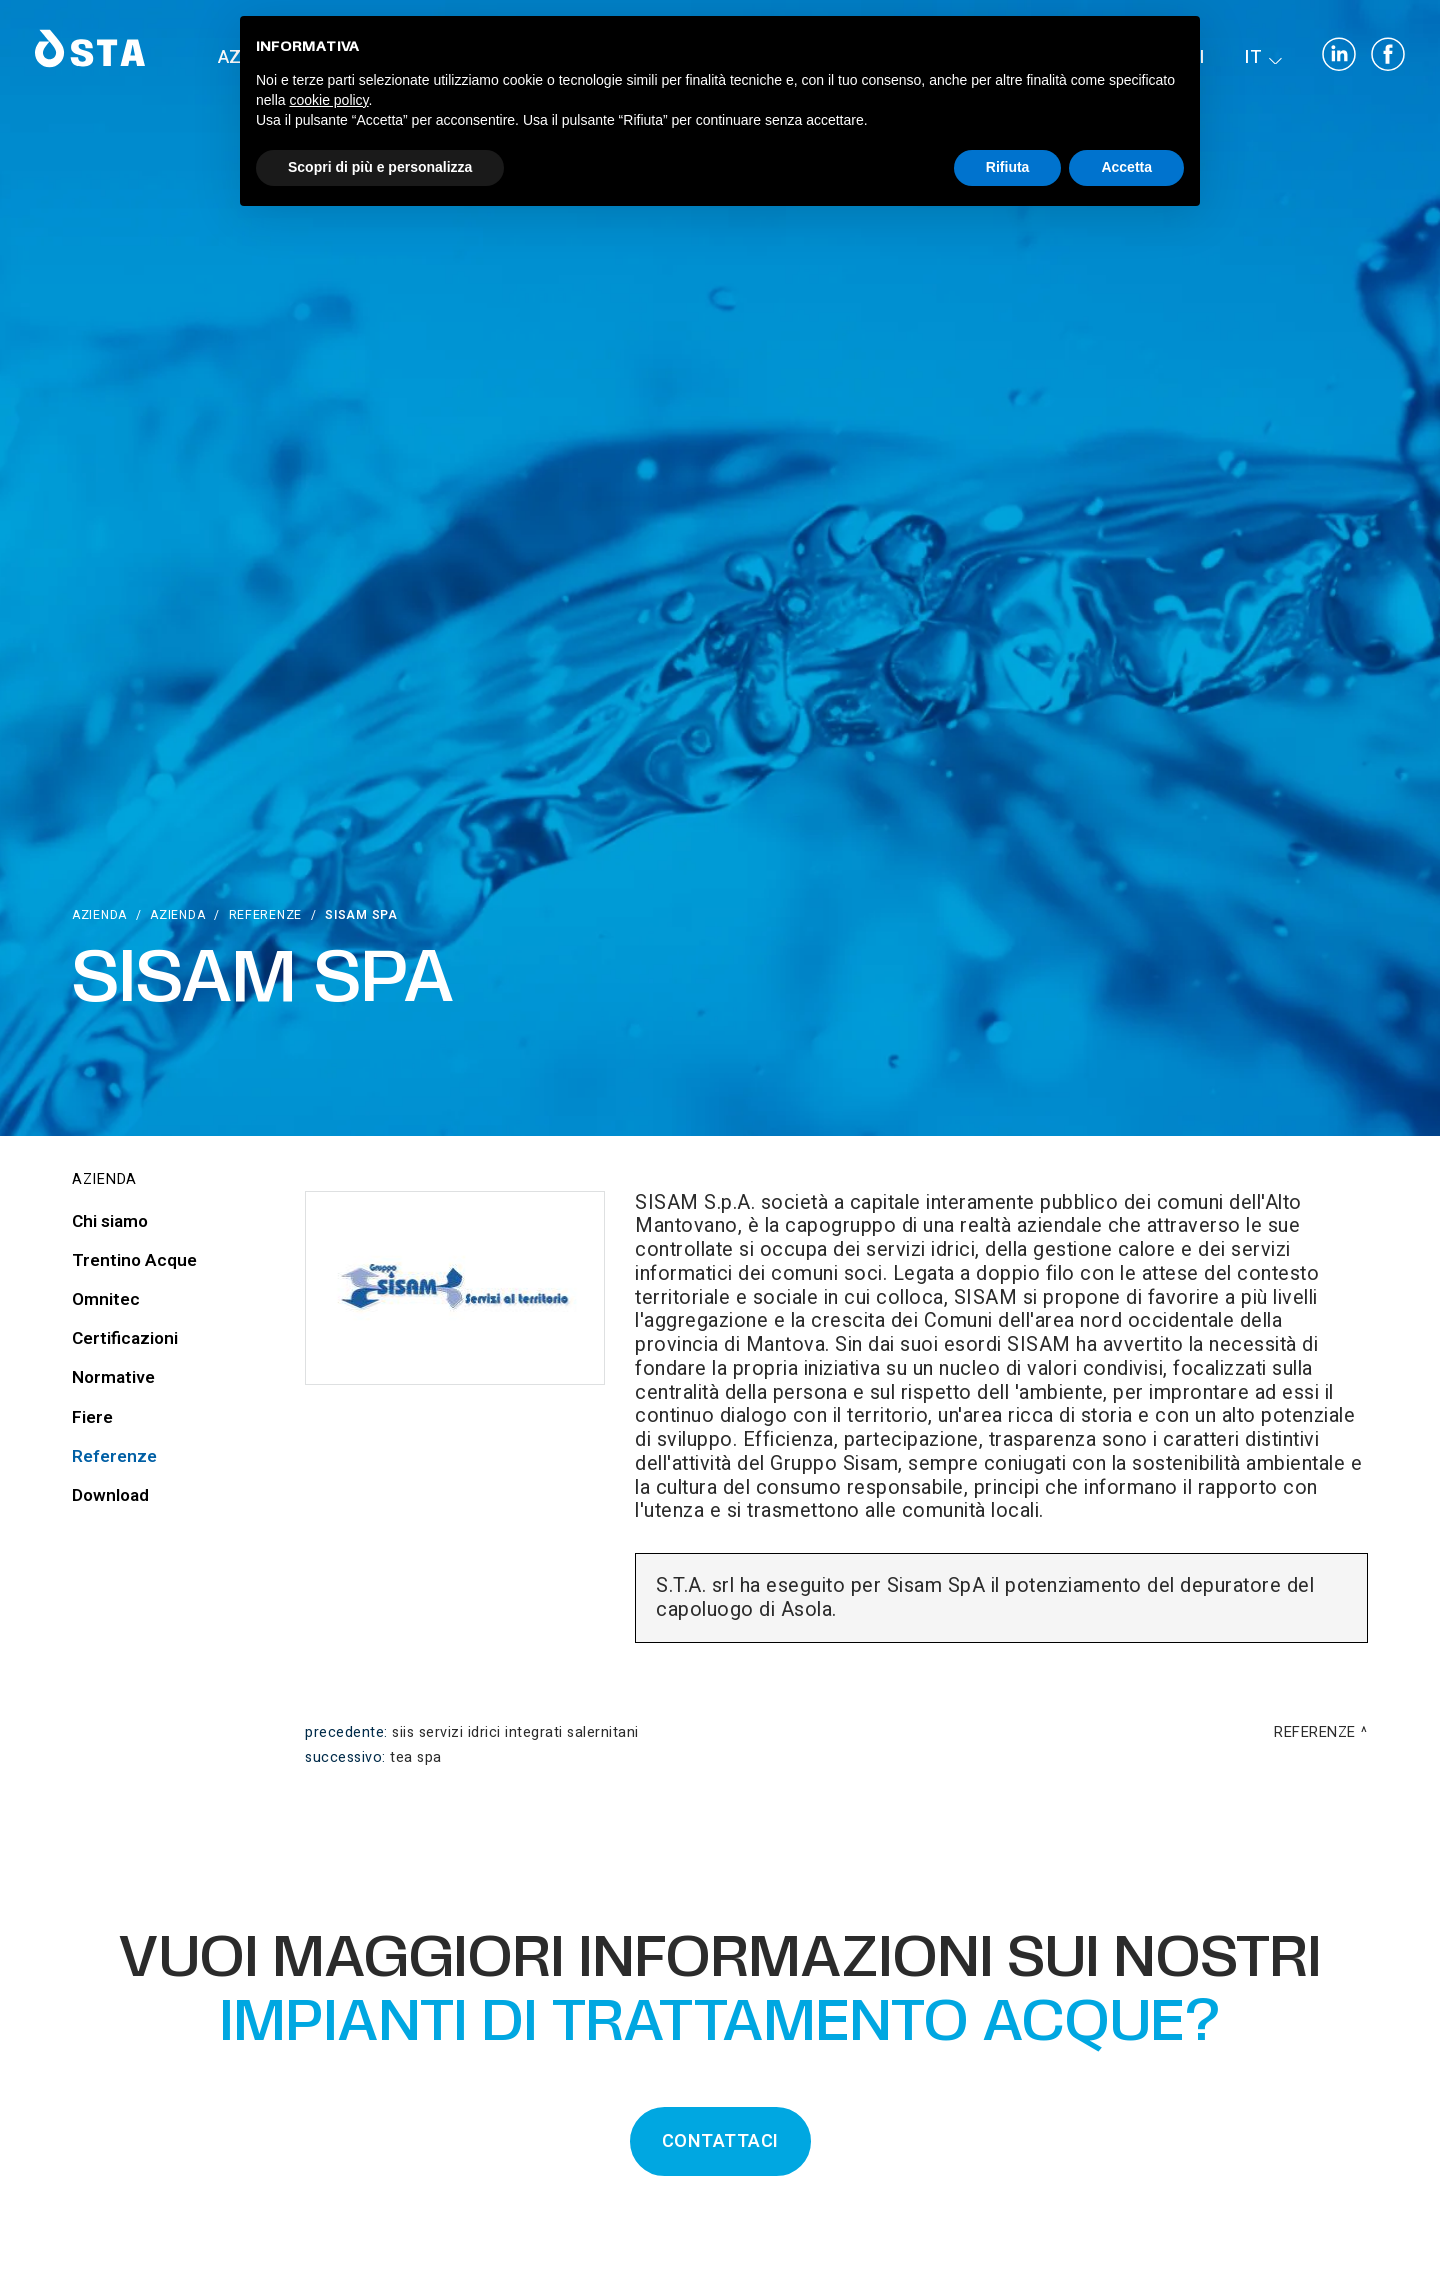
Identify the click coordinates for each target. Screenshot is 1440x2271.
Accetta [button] (1126, 167)
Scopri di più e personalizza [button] (380, 167)
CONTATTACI (720, 2141)
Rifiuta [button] (1008, 167)
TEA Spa (416, 1757)
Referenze (265, 915)
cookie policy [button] (328, 100)
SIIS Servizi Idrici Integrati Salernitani (515, 1732)
